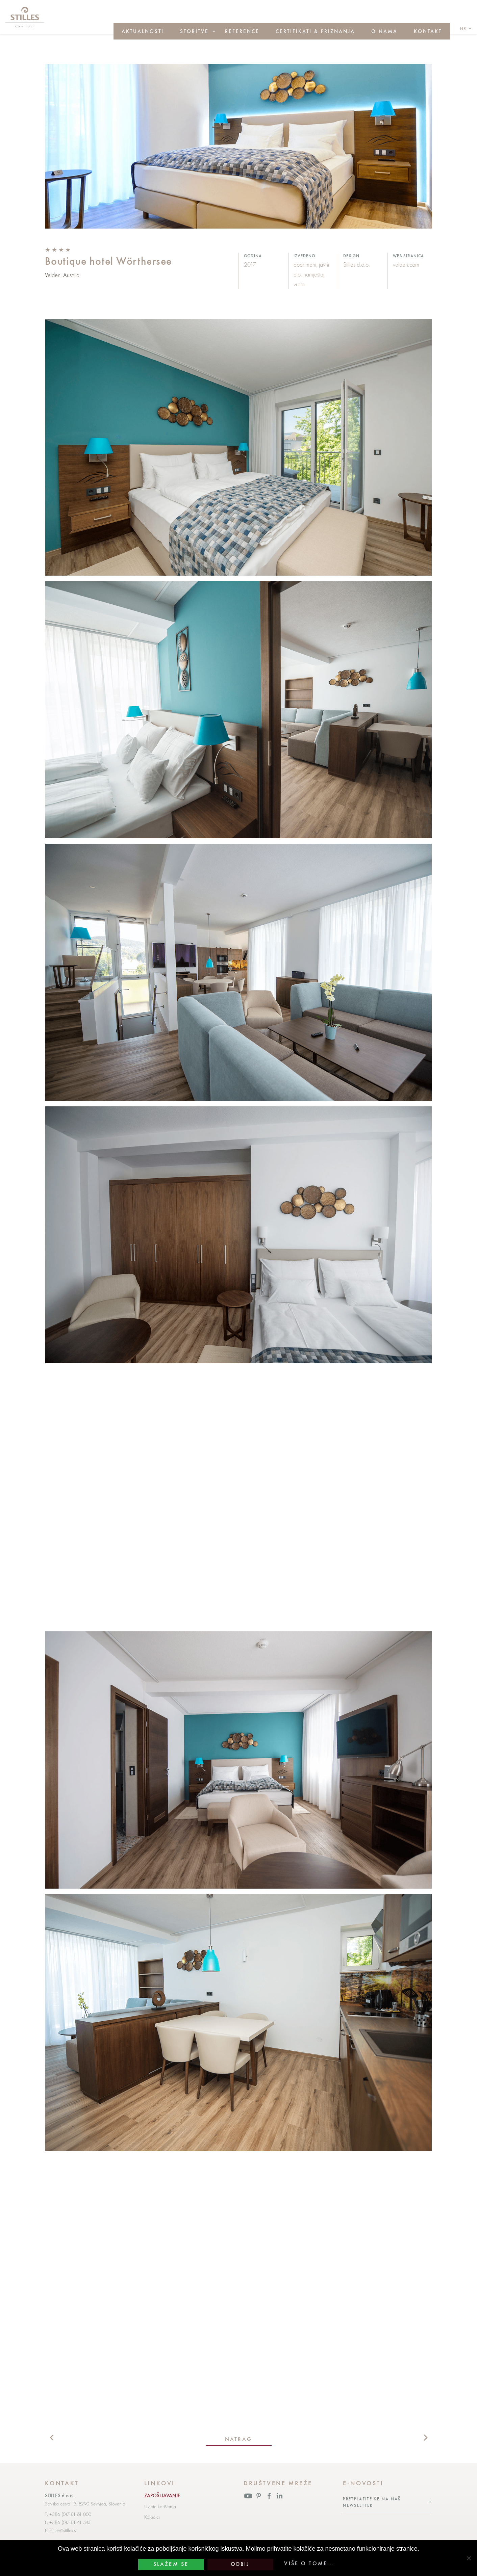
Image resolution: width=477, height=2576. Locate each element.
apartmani (305, 264)
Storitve (194, 31)
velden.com (406, 264)
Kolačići (152, 2517)
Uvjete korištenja (160, 2506)
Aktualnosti (143, 31)
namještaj (313, 274)
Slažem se (171, 2564)
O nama (384, 31)
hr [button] (463, 28)
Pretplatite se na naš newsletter (372, 2502)
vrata (299, 284)
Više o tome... (309, 2563)
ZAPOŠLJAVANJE (162, 2496)
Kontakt (428, 31)
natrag (238, 2439)
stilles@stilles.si (63, 2530)
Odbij (240, 2564)
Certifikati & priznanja (315, 31)
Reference (242, 31)
